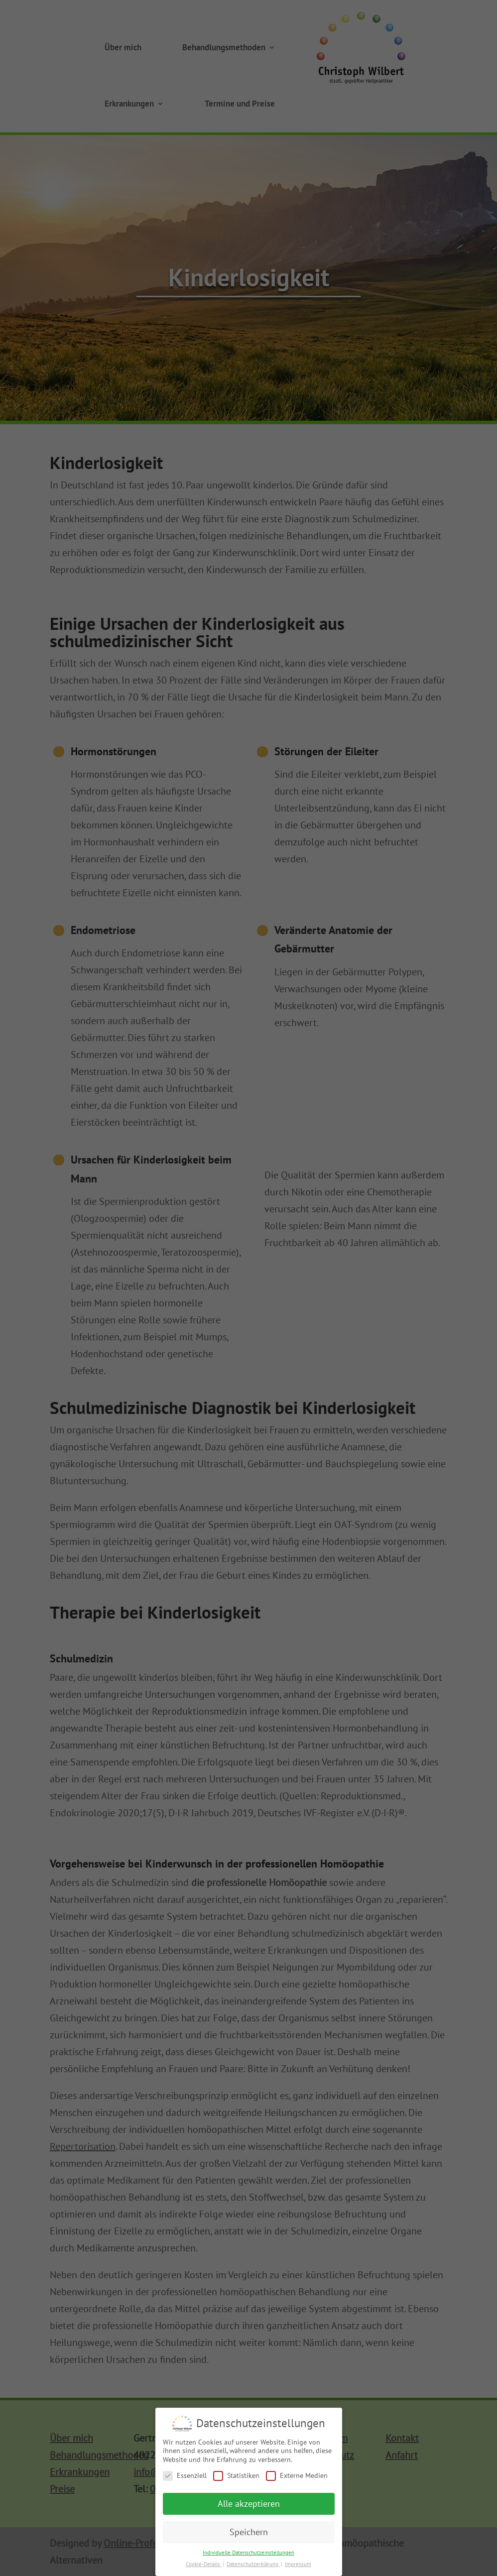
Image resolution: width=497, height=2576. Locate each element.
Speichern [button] (249, 2536)
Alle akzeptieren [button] (249, 2508)
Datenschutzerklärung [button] (253, 2568)
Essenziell (185, 2479)
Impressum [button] (298, 2568)
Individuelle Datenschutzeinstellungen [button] (248, 2556)
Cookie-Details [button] (204, 2568)
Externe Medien (297, 2479)
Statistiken (236, 2479)
